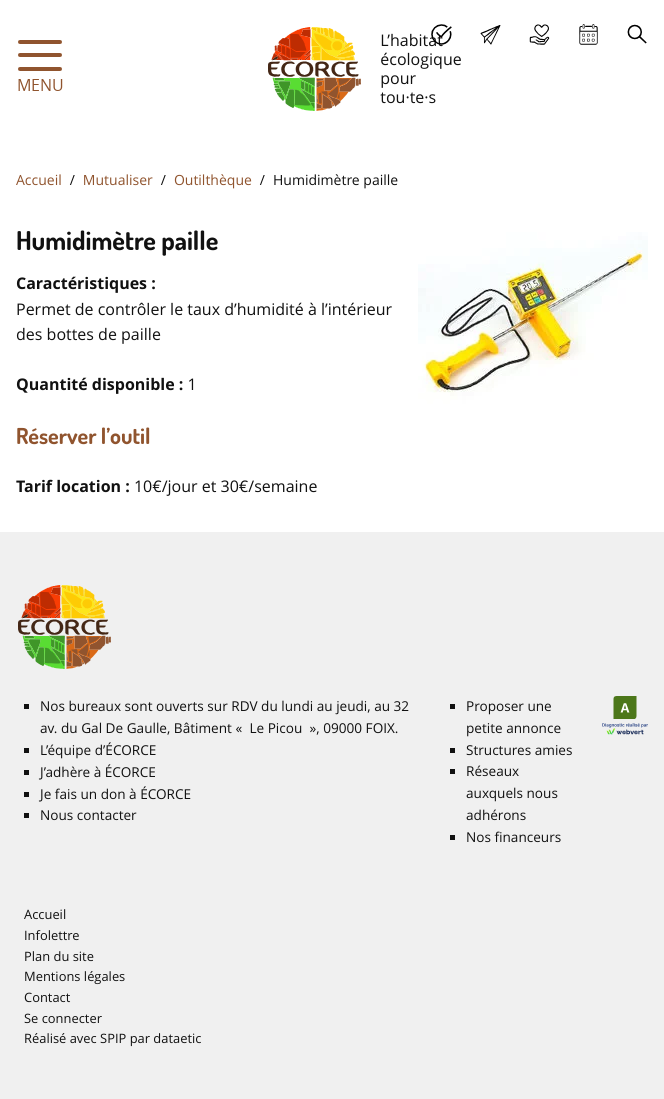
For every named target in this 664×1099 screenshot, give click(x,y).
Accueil (39, 180)
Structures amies (519, 750)
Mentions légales (74, 976)
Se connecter (63, 1018)
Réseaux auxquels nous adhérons (512, 793)
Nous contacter (88, 815)
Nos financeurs (513, 837)
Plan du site (59, 956)
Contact (47, 997)
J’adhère (441, 34)
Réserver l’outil (83, 436)
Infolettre (52, 935)
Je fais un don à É (539, 34)
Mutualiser (118, 180)
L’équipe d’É (98, 750)
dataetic (177, 1038)
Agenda (588, 34)
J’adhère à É (98, 772)
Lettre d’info (490, 34)
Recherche (637, 34)
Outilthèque (213, 180)
